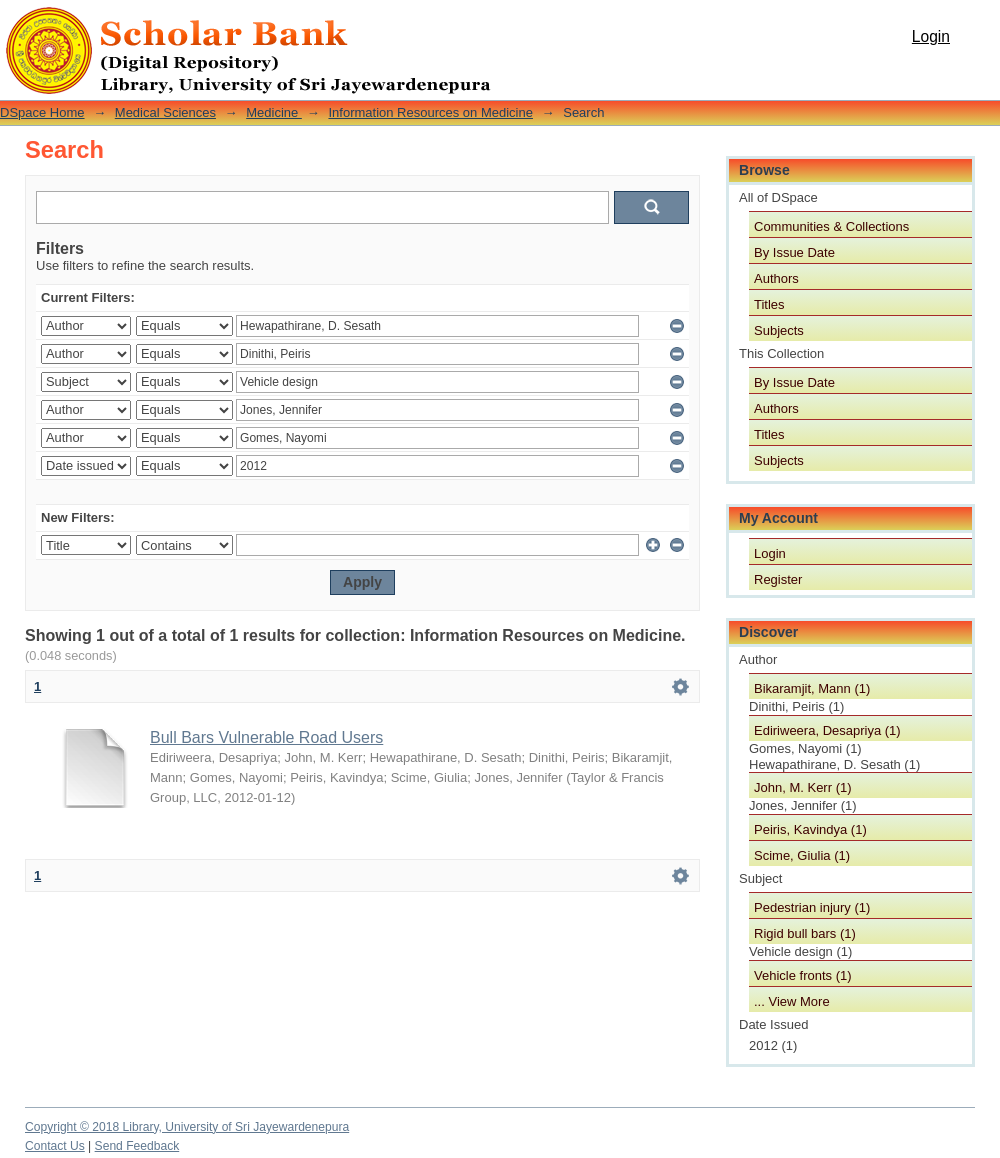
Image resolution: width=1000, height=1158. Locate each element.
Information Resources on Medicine (430, 112)
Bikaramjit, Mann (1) (812, 688)
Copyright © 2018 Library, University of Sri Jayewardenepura (187, 1127)
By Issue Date (794, 252)
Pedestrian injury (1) (812, 907)
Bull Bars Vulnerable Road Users (266, 737)
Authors (776, 278)
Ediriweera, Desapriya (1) (827, 730)
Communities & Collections (831, 226)
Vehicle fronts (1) (803, 975)
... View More (792, 1001)
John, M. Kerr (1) (803, 787)
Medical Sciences (165, 112)
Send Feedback (137, 1146)
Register (778, 579)
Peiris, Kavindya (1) (810, 829)
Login (931, 36)
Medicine (274, 112)
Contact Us (55, 1146)
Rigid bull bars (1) (805, 933)
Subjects (779, 330)
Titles (769, 304)
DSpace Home (42, 112)
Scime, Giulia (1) (802, 855)
